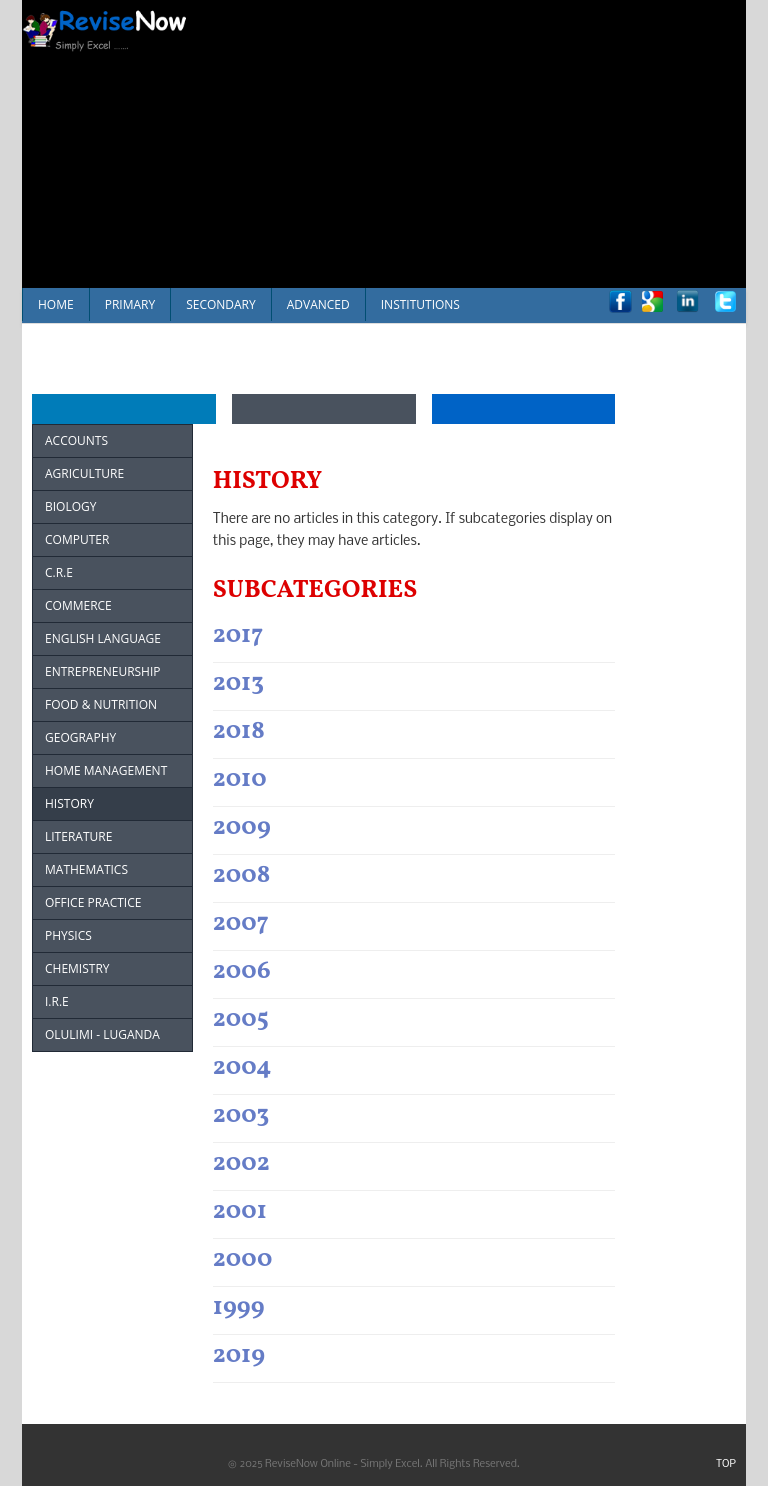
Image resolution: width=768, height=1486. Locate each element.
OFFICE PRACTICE (93, 902)
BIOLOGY (70, 506)
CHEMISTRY (77, 968)
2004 (242, 1067)
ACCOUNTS (76, 440)
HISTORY (69, 803)
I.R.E (57, 1001)
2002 (241, 1163)
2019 (239, 1355)
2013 (238, 683)
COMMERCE (78, 605)
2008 (242, 875)
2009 (242, 827)
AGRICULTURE (84, 473)
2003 (241, 1115)
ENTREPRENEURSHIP (103, 671)
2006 (242, 971)
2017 (238, 635)
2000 (243, 1259)
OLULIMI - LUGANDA (102, 1034)
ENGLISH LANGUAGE (103, 638)
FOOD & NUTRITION (101, 704)
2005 (241, 1019)
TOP (726, 1464)
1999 (239, 1307)
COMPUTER (77, 539)
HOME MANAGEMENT (106, 770)
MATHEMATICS (86, 869)
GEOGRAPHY (80, 737)
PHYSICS (68, 935)
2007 (241, 923)
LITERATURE (78, 836)
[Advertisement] (488, 140)
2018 (239, 731)
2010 (240, 779)
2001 (240, 1211)
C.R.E (59, 572)
